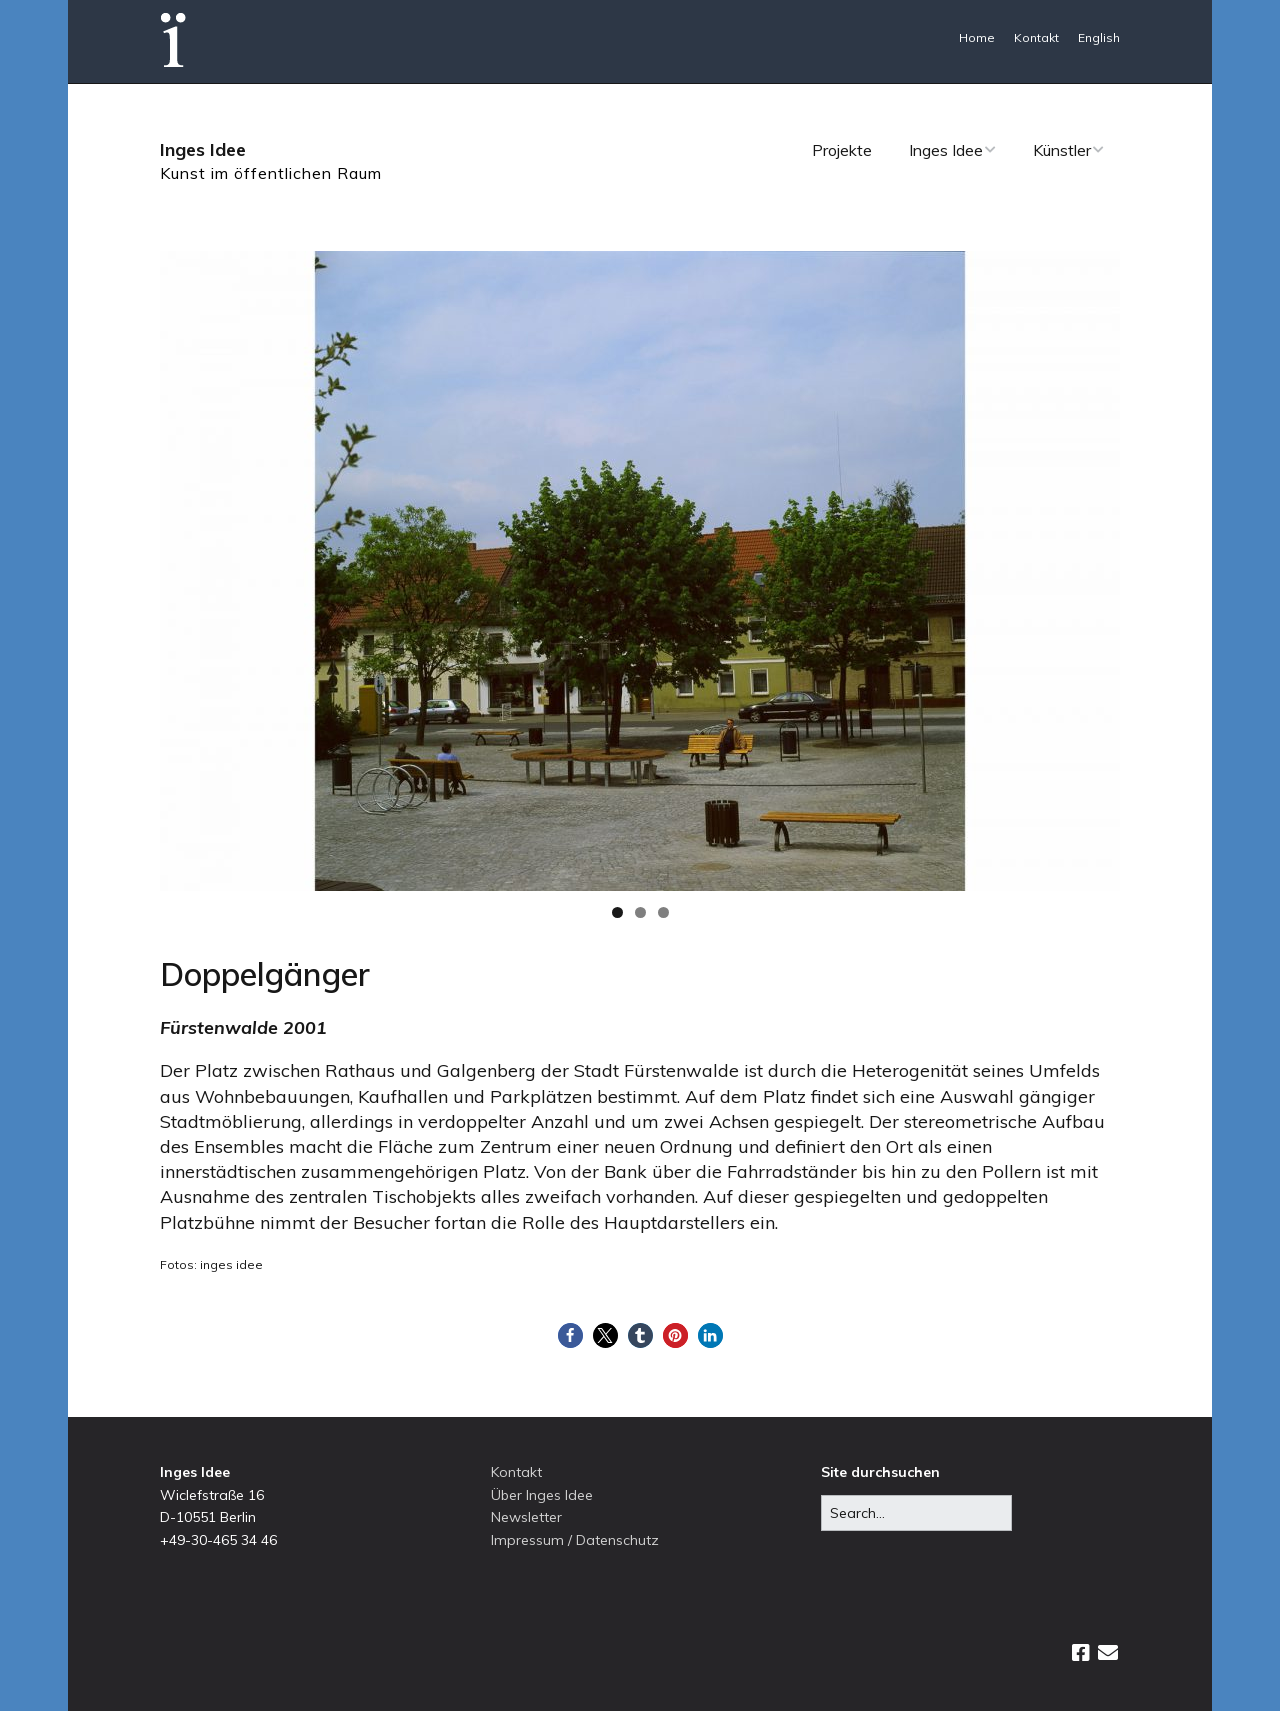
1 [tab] (617, 912)
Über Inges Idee (542, 1495)
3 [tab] (663, 912)
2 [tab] (640, 912)
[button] (570, 1335)
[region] (640, 571)
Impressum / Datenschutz (575, 1540)
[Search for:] (916, 1513)
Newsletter (526, 1517)
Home (977, 37)
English (1099, 37)
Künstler (1062, 150)
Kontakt (1036, 37)
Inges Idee (203, 149)
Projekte (842, 150)
